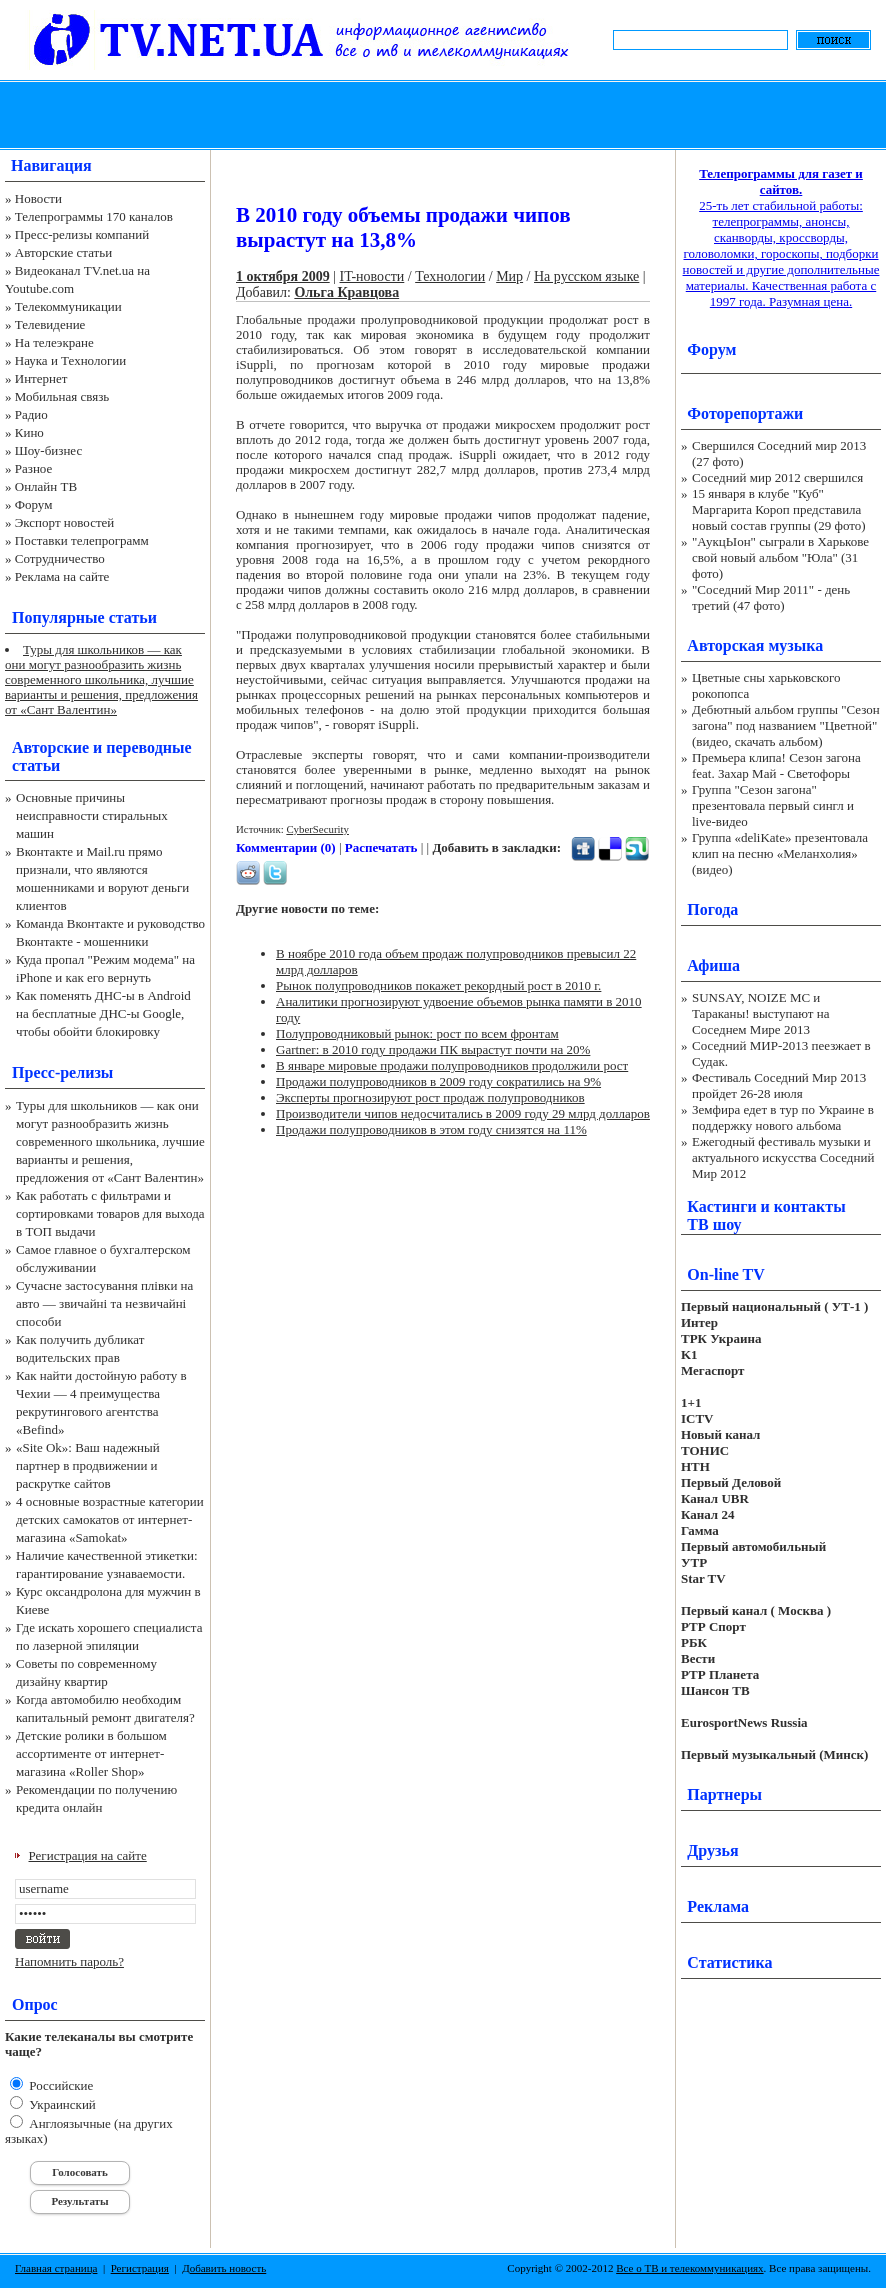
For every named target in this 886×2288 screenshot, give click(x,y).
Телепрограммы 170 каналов (94, 216)
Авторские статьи (63, 252)
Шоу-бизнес (48, 450)
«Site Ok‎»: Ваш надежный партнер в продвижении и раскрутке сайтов (88, 1465)
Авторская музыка (755, 645)
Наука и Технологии (70, 360)
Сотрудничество (60, 558)
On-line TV (726, 1274)
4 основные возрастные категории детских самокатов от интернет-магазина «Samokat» (110, 1519)
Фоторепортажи (745, 413)
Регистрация (140, 2268)
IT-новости (372, 276)
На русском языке (586, 276)
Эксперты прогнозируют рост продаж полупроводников (430, 1097)
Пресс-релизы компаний (82, 234)
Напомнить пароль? (69, 1961)
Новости (38, 198)
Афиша (713, 965)
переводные (148, 747)
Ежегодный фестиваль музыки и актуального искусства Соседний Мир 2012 (783, 1157)
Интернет (41, 378)
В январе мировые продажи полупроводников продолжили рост (452, 1065)
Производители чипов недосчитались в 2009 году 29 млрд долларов (463, 1113)
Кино (29, 432)
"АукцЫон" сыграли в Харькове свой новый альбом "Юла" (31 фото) (780, 557)
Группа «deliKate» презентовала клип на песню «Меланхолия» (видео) (780, 853)
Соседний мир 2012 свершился (777, 477)
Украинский (61, 2104)
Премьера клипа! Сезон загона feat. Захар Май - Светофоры (776, 765)
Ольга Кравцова (346, 292)
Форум (34, 504)
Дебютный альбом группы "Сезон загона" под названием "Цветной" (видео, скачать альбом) (786, 725)
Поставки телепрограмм (82, 540)
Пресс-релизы (62, 1072)
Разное (34, 468)
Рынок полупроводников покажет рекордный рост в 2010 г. (438, 985)
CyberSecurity (317, 829)
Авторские (50, 747)
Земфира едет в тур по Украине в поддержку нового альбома (783, 1117)
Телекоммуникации (68, 306)
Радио (31, 414)
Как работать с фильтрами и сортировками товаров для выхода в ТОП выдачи (110, 1213)
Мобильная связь (62, 396)
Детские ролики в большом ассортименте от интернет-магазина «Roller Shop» (91, 1753)
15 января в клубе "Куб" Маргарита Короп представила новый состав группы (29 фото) (779, 509)
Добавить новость (224, 2268)
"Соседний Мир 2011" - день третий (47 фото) (771, 597)
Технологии (450, 276)
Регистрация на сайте (88, 1855)
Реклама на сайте (62, 576)
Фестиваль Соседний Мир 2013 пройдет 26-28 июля (779, 1085)
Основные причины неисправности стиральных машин (92, 815)
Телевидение (50, 324)
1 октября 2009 (283, 276)
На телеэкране (54, 342)
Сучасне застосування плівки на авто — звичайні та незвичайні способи (104, 1303)
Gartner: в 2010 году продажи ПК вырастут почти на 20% (433, 1049)
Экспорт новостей (65, 522)
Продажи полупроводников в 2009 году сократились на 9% (438, 1081)
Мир (509, 276)
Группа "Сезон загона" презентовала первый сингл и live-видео (773, 805)
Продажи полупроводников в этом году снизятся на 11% (431, 1129)
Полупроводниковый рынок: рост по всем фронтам (417, 1033)
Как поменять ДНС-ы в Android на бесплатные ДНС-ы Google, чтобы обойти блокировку (103, 1013)
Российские (59, 2085)
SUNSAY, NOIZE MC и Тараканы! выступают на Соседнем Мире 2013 (760, 1013)
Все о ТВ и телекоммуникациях (689, 2268)
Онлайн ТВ (46, 486)
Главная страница (56, 2268)
